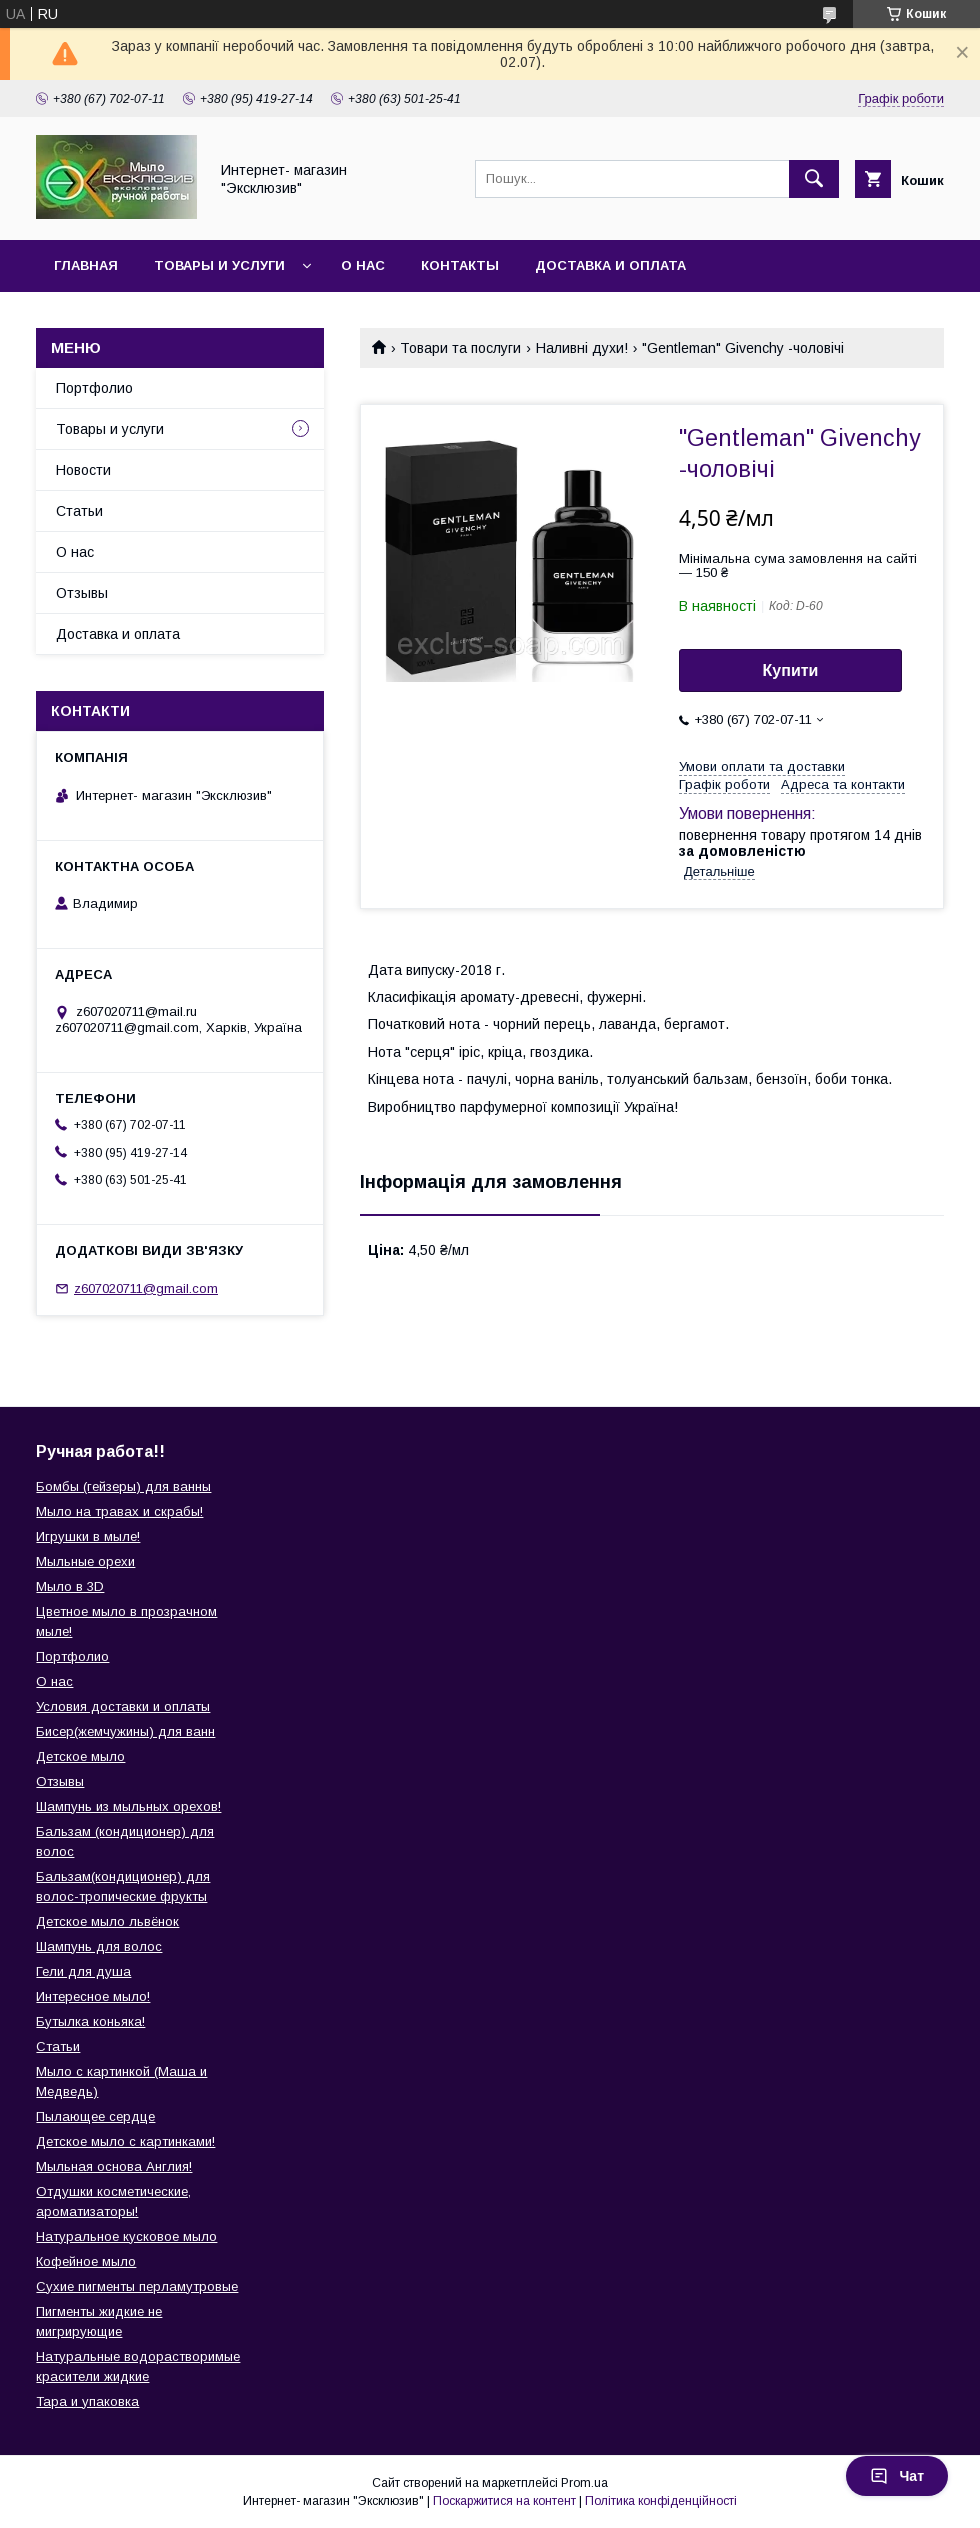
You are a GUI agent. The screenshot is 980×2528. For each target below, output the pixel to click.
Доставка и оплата (610, 265)
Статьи (79, 511)
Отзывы (82, 593)
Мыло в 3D (70, 1586)
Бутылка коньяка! (90, 2021)
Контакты (460, 265)
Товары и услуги (219, 265)
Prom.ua (584, 2483)
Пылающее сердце (95, 2116)
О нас (363, 265)
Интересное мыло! (93, 1996)
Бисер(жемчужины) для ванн (125, 1731)
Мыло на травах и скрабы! (119, 1511)
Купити (791, 670)
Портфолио (94, 388)
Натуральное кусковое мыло (126, 2236)
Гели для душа (83, 1971)
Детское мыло (80, 1756)
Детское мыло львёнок (107, 1921)
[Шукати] (814, 179)
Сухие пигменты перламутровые (137, 2286)
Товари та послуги (460, 348)
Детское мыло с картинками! (125, 2141)
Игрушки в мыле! (88, 1536)
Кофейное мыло (86, 2261)
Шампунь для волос (99, 1946)
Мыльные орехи (85, 1561)
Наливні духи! (582, 348)
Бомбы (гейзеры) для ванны (123, 1486)
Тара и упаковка (87, 2401)
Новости (83, 470)
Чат (897, 2476)
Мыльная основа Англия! (114, 2166)
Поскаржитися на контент (504, 2501)
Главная (86, 265)
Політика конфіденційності (661, 2501)
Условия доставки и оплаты (123, 1706)
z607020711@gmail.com (146, 1288)
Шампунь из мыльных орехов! (128, 1806)
